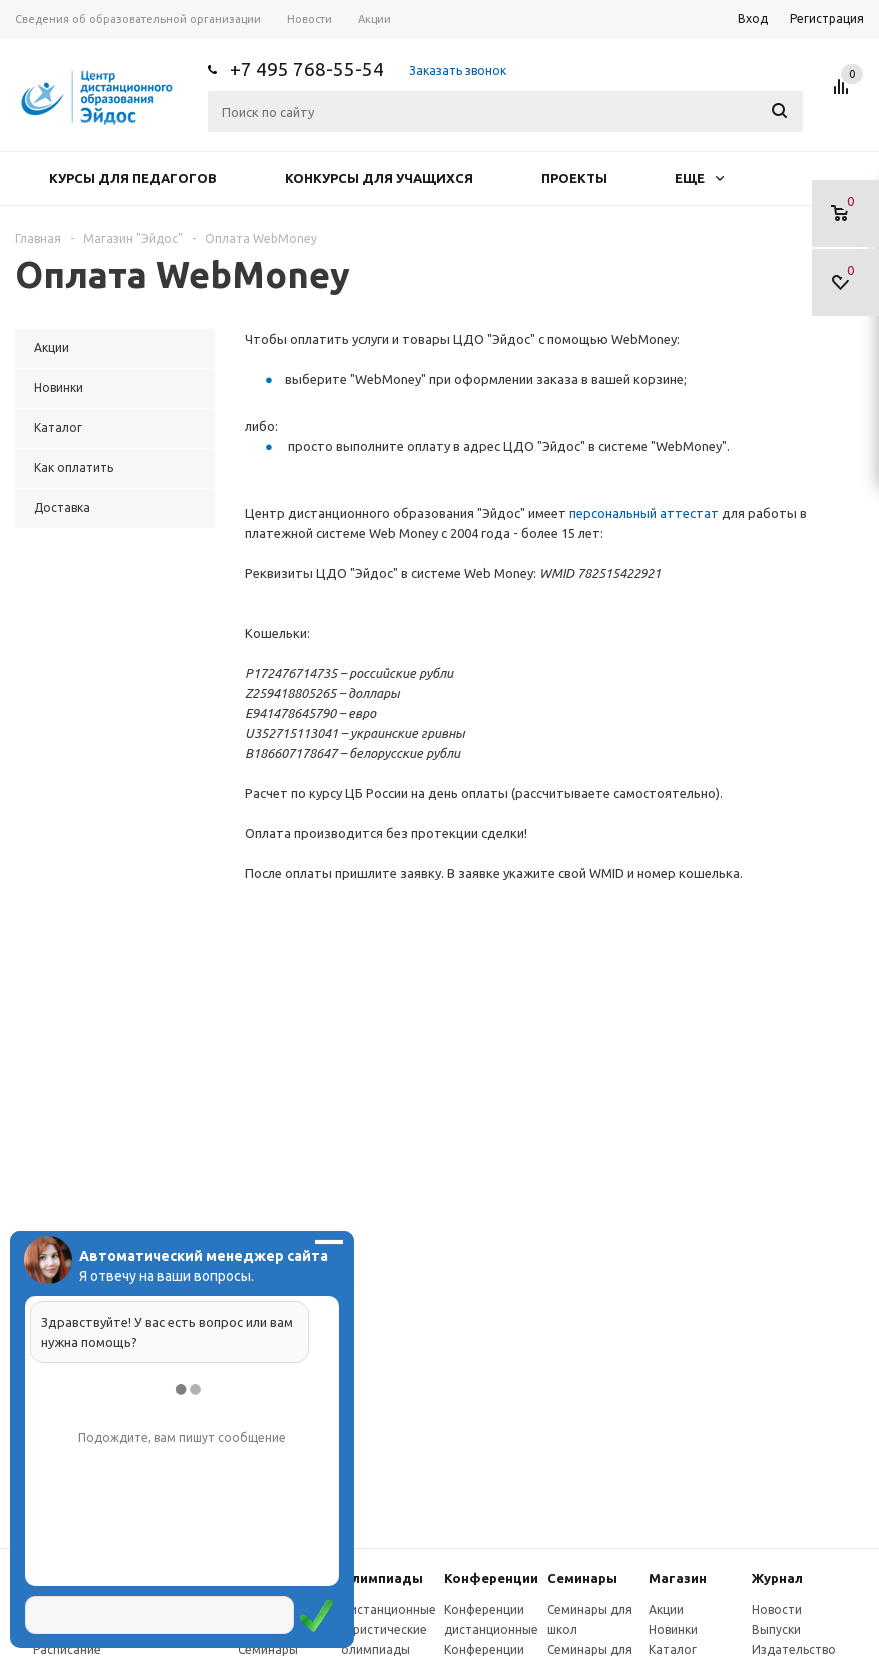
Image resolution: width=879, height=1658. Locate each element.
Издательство (794, 1649)
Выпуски (776, 1629)
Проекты (574, 178)
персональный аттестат (644, 513)
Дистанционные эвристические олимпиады (388, 1629)
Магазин (678, 1578)
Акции (666, 1609)
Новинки (673, 1629)
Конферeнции (491, 1578)
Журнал (777, 1578)
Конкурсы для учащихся (379, 178)
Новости (777, 1609)
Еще (699, 178)
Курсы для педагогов (133, 178)
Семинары (582, 1578)
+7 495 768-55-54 (307, 69)
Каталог (673, 1649)
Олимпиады (382, 1578)
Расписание (67, 1649)
